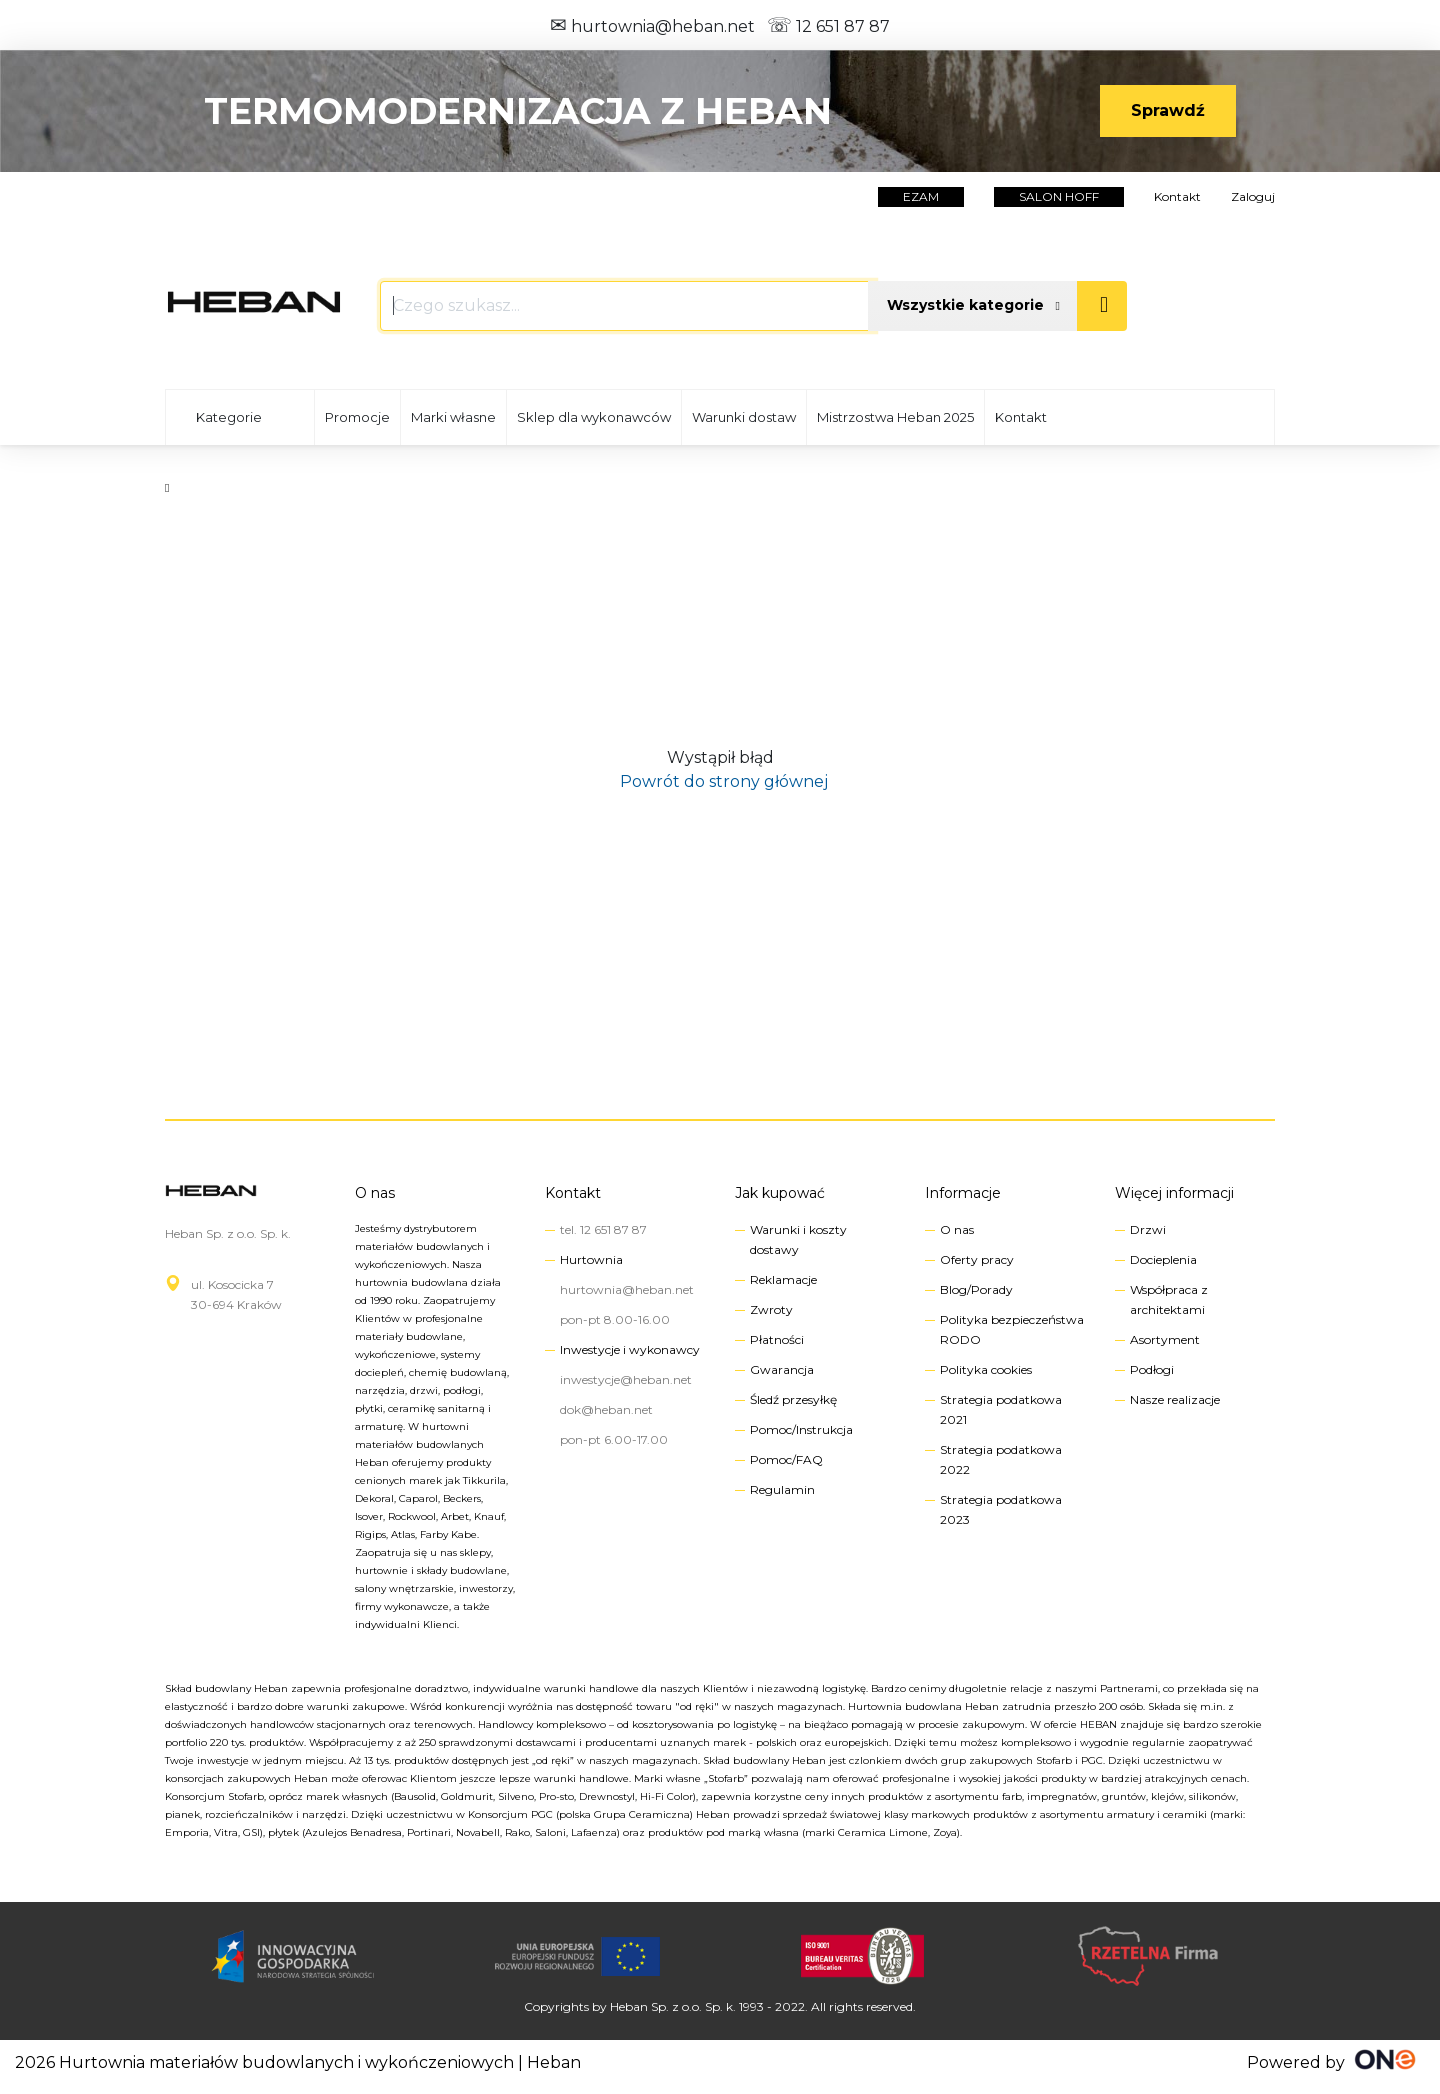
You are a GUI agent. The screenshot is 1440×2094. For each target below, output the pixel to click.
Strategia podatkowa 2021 (1001, 1409)
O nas (375, 1193)
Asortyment (1165, 1339)
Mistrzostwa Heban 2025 (895, 417)
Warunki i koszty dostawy (798, 1239)
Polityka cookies (986, 1369)
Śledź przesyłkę (793, 1399)
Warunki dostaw (744, 417)
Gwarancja (782, 1369)
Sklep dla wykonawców (594, 417)
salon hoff (1059, 196)
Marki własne (453, 417)
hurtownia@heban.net (652, 26)
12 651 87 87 (828, 26)
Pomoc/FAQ (786, 1459)
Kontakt (1177, 196)
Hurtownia (591, 1259)
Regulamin (782, 1489)
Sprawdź (1168, 110)
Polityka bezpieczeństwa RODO (1012, 1329)
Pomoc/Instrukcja (801, 1429)
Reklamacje (783, 1279)
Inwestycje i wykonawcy (630, 1349)
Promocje (357, 417)
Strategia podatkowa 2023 (1001, 1509)
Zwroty (771, 1309)
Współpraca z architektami (1169, 1299)
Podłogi (1152, 1369)
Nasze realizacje (1175, 1399)
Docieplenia (1163, 1259)
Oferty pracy (977, 1259)
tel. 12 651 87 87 (603, 1229)
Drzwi (1148, 1229)
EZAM (921, 196)
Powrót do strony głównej (720, 781)
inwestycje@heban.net (626, 1379)
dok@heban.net (606, 1409)
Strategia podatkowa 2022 (1001, 1459)
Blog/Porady (976, 1289)
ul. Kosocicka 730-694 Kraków (236, 1294)
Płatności (777, 1339)
